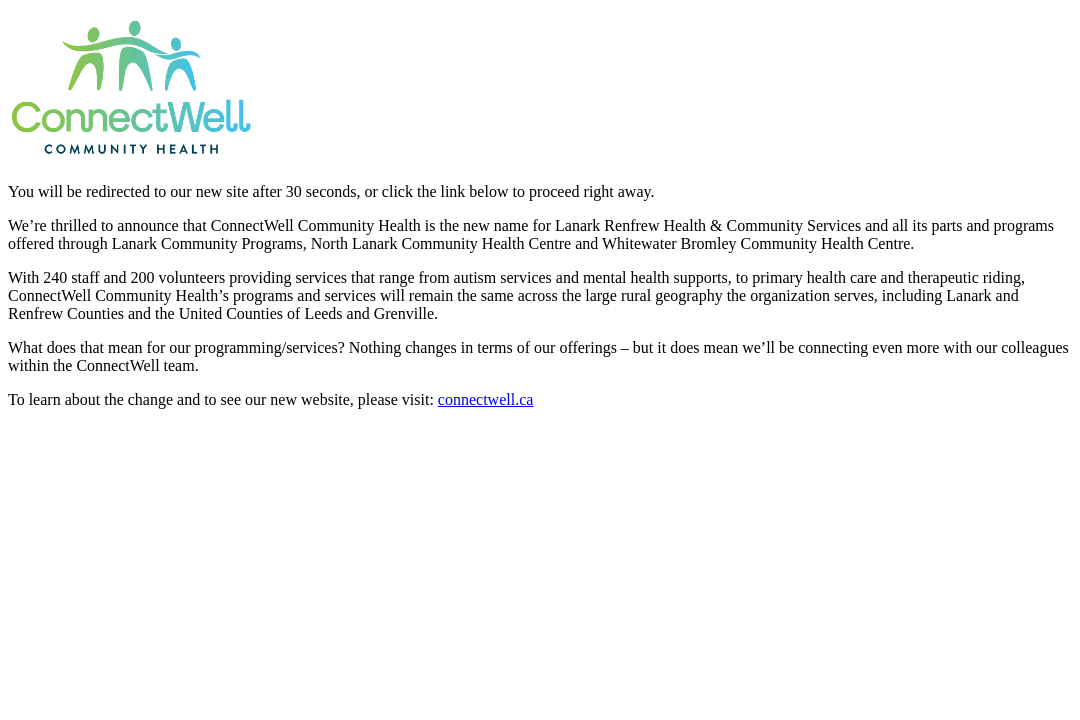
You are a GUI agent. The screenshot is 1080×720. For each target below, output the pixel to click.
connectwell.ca (486, 399)
